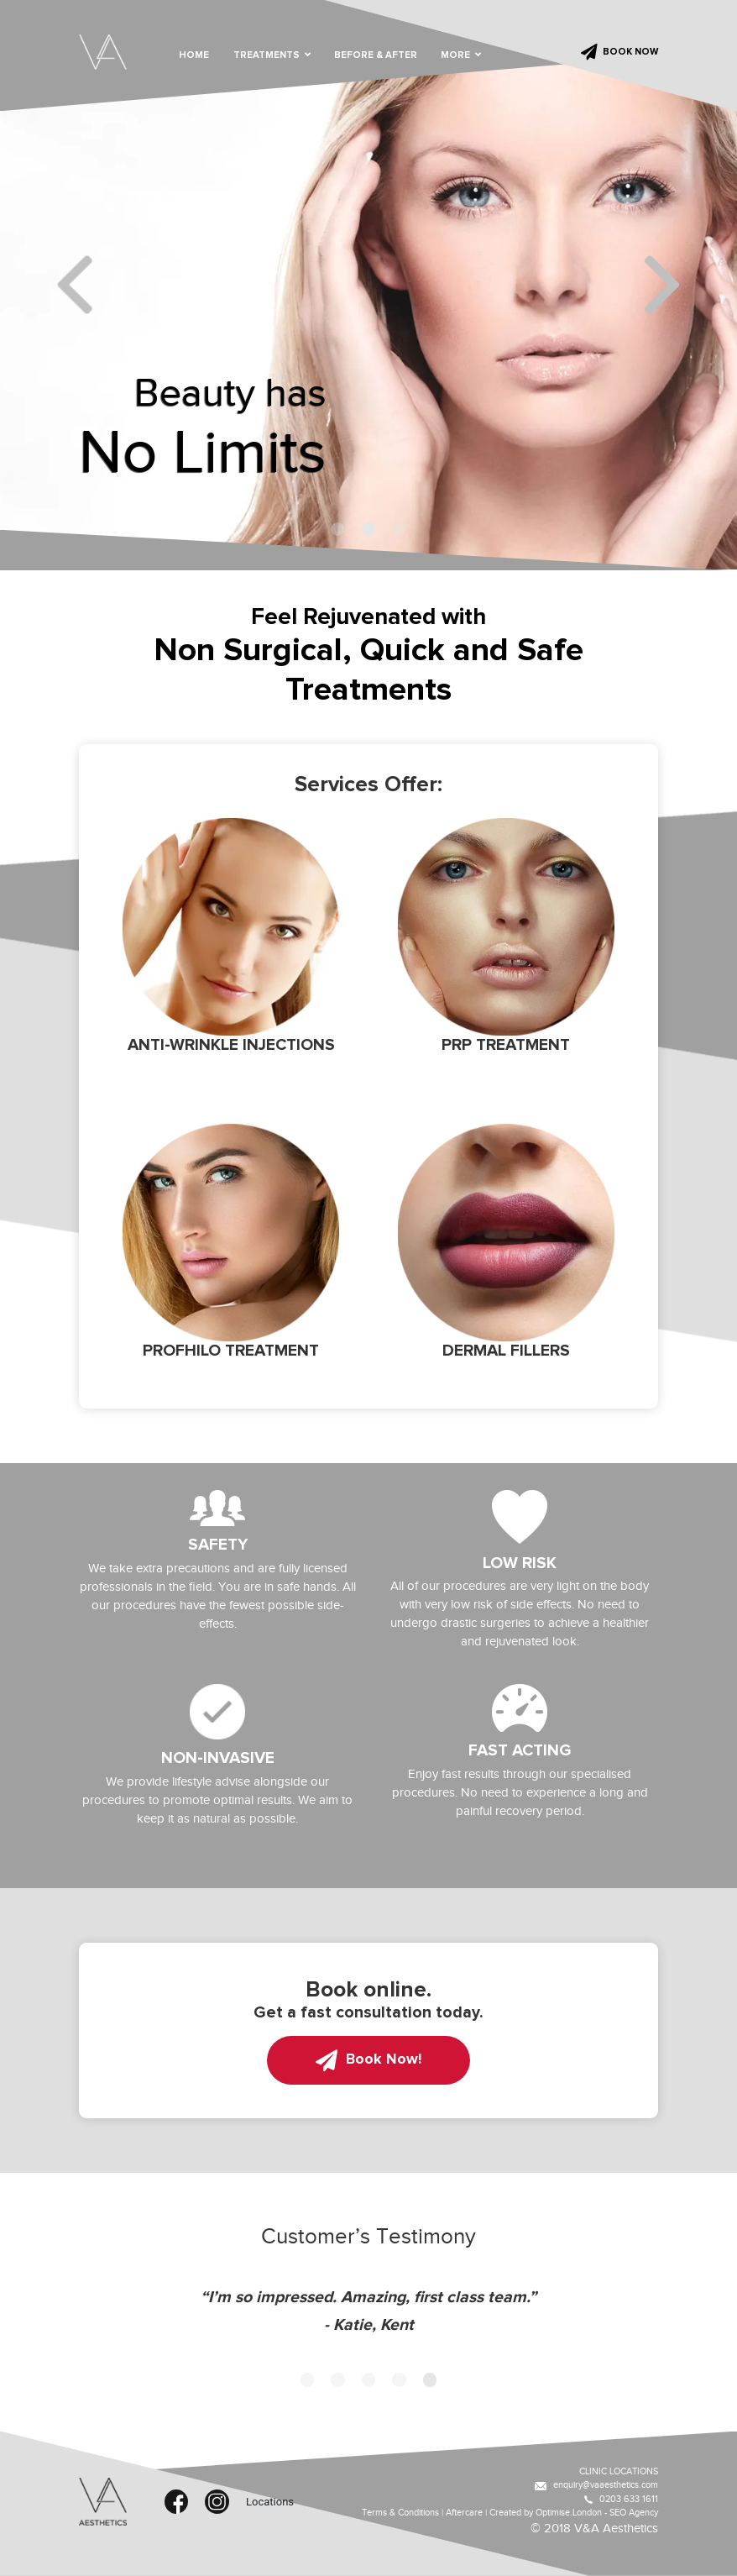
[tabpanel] (368, 284)
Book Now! (368, 2060)
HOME (194, 55)
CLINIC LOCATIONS (618, 2471)
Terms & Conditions (400, 2512)
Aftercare (464, 2512)
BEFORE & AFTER (375, 55)
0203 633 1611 (621, 2499)
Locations (257, 2501)
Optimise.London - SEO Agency (597, 2512)
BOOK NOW (619, 52)
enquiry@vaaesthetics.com (596, 2484)
